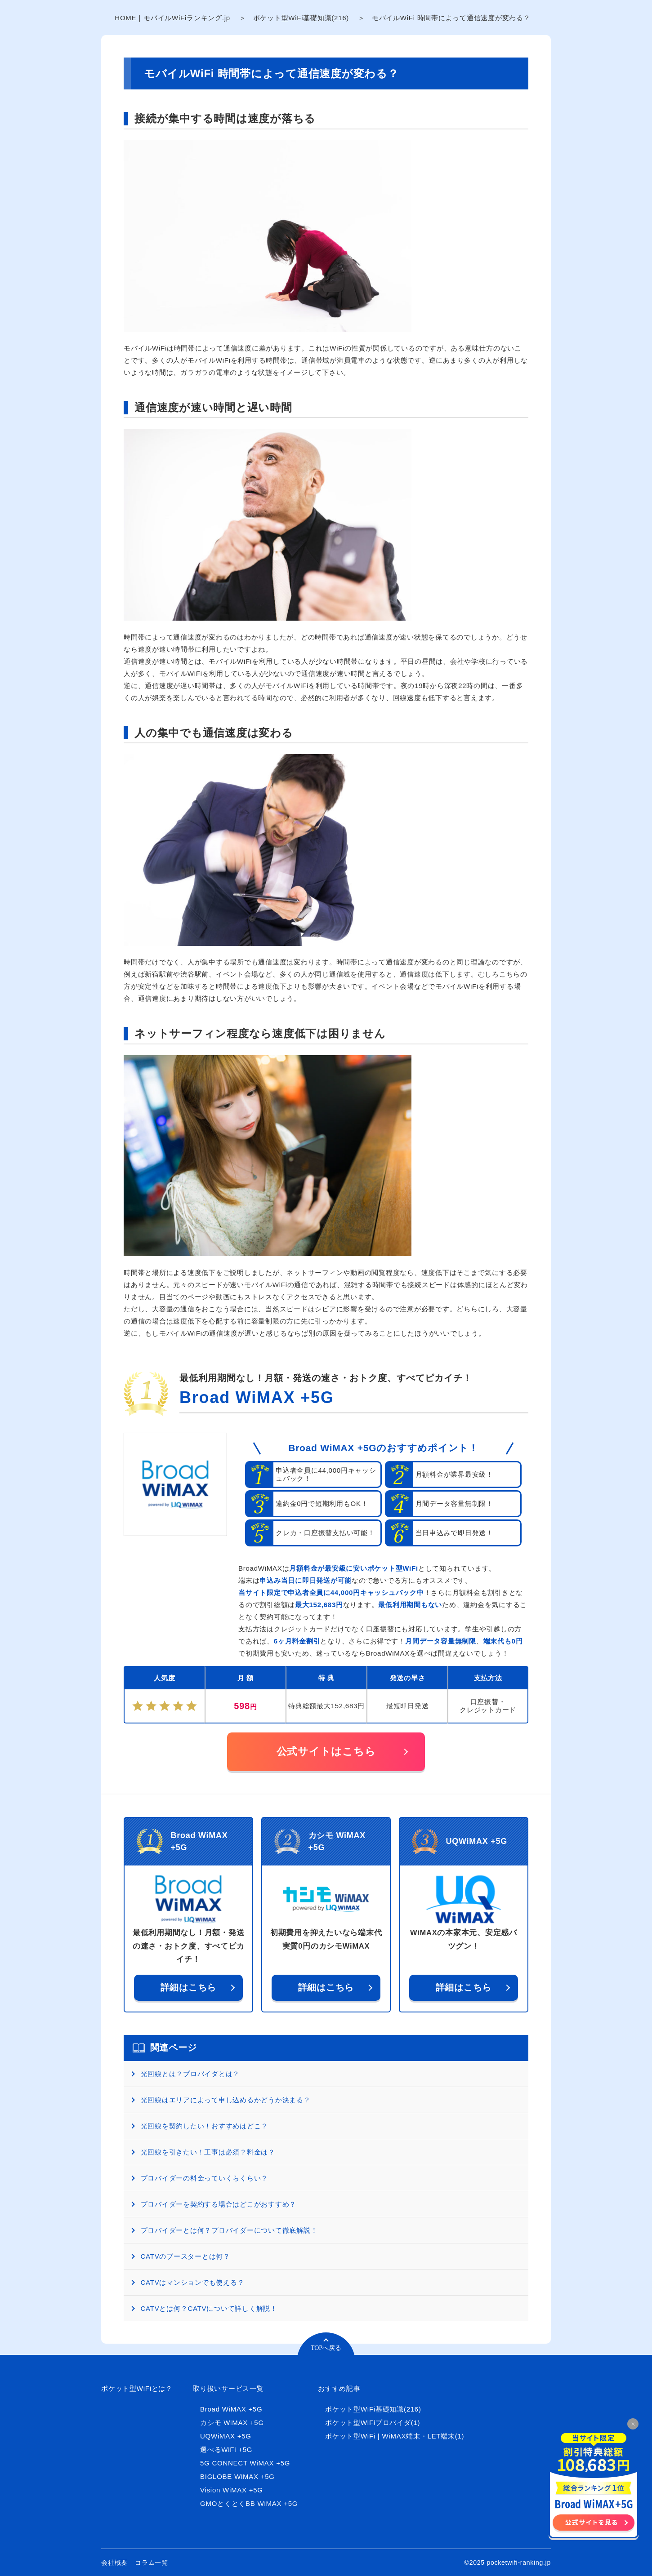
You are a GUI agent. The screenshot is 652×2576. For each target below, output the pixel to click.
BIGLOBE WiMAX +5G (237, 2476)
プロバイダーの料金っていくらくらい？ (204, 2178)
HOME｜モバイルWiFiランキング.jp (172, 18)
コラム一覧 (151, 2562)
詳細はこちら (189, 1987)
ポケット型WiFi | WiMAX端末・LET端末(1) (394, 2436)
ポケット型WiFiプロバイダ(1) (372, 2422)
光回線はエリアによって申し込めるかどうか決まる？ (226, 2100)
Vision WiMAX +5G (231, 2490)
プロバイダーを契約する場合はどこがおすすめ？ (219, 2204)
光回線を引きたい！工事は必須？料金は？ (208, 2152)
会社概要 (114, 2562)
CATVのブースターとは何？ (185, 2256)
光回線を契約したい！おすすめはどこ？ (204, 2126)
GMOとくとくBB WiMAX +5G (249, 2503)
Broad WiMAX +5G (256, 1397)
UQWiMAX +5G (225, 2436)
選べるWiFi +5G (226, 2449)
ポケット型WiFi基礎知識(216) (301, 18)
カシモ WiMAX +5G (232, 2422)
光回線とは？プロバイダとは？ (190, 2074)
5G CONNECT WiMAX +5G (245, 2463)
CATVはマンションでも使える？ (193, 2282)
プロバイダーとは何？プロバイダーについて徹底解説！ (229, 2230)
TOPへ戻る (326, 2348)
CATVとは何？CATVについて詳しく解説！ (209, 2308)
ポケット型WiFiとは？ (137, 2388)
